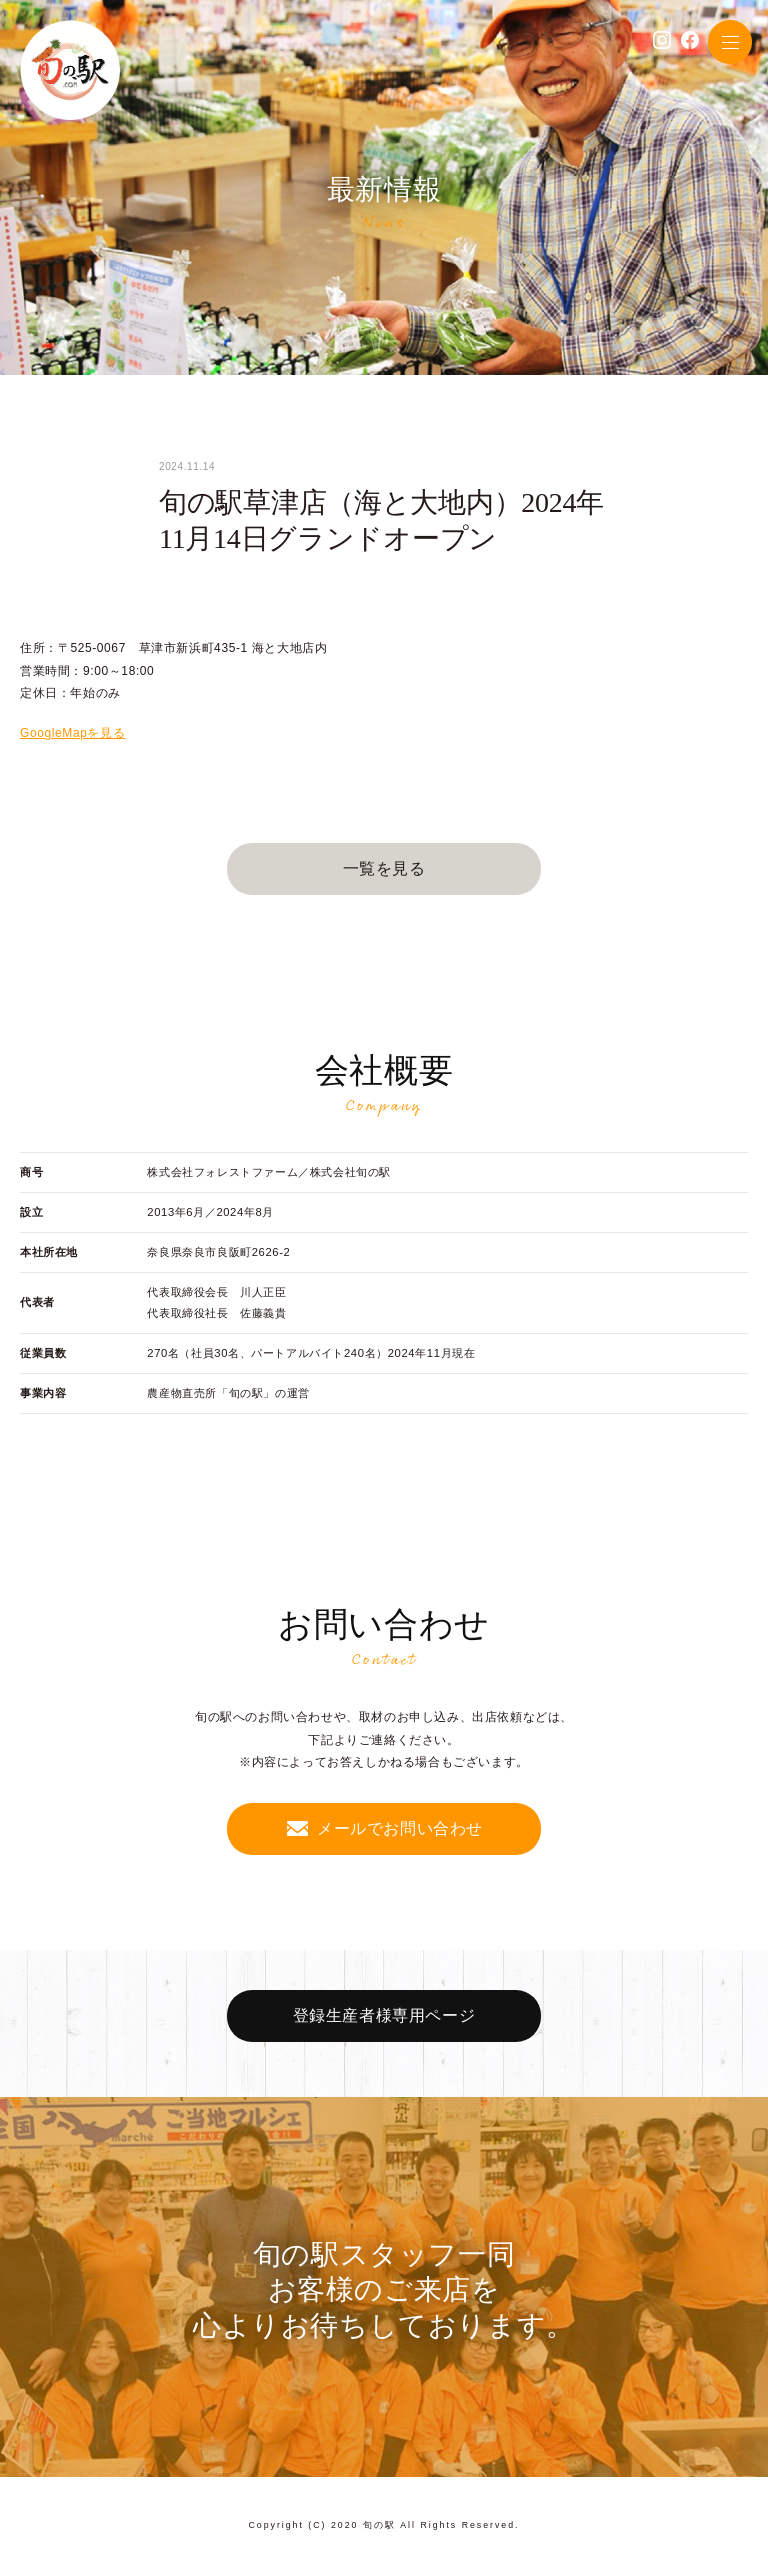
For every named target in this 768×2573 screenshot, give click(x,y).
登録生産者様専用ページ (384, 2015)
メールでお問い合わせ (400, 1828)
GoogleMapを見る (72, 733)
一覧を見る (384, 868)
